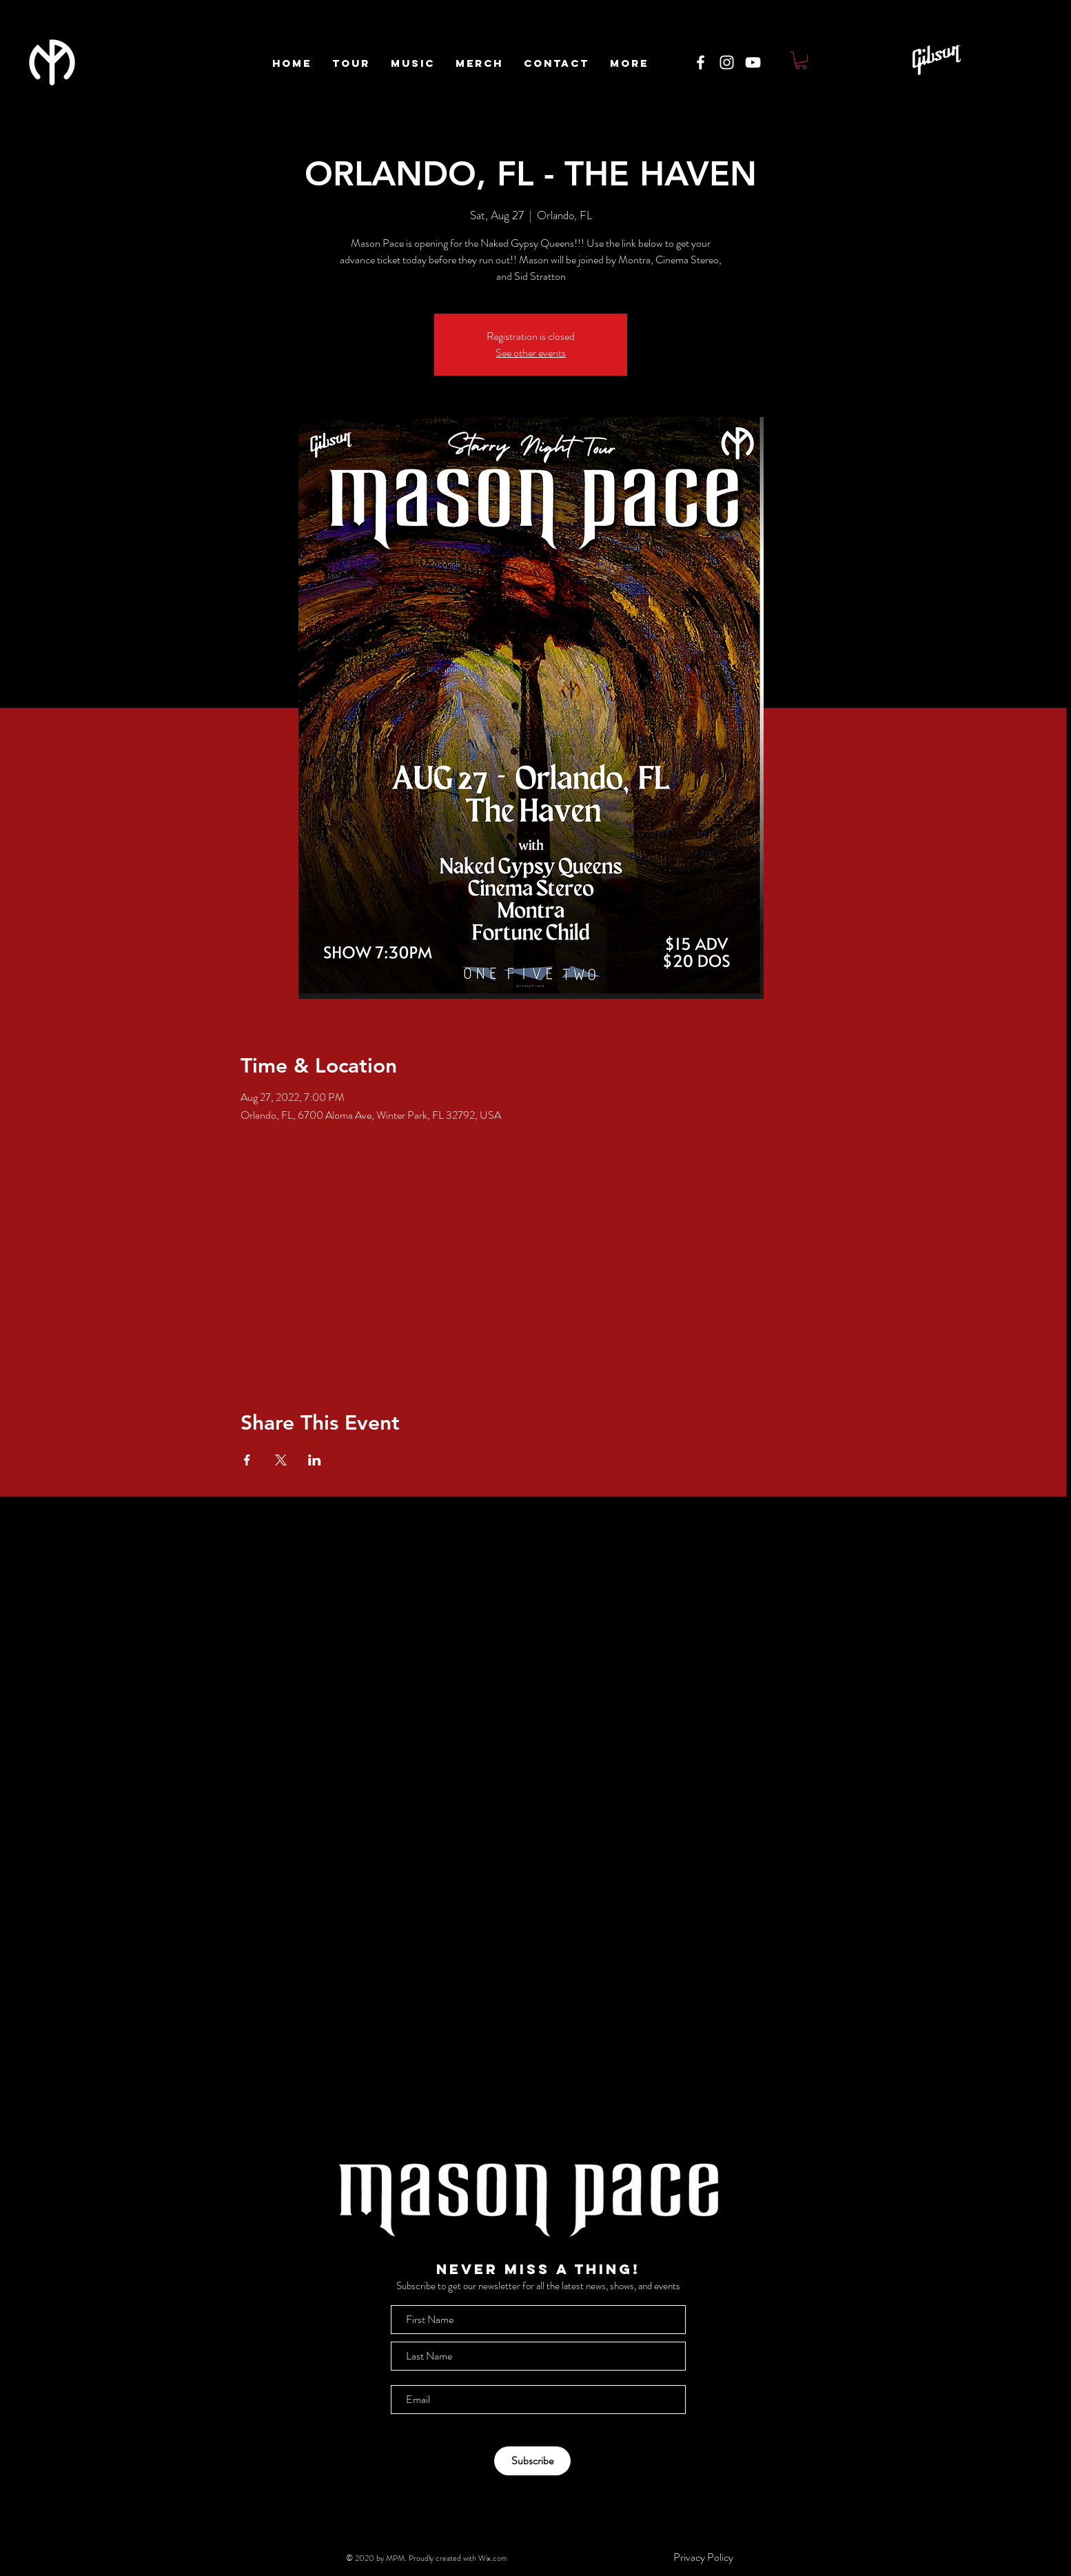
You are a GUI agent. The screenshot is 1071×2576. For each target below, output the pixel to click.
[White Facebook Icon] (700, 62)
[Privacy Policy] (703, 2557)
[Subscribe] (532, 2460)
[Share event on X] (280, 1460)
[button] (800, 60)
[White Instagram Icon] (726, 62)
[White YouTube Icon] (753, 62)
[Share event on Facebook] (247, 1460)
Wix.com (492, 2558)
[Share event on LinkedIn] (314, 1460)
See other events (531, 353)
